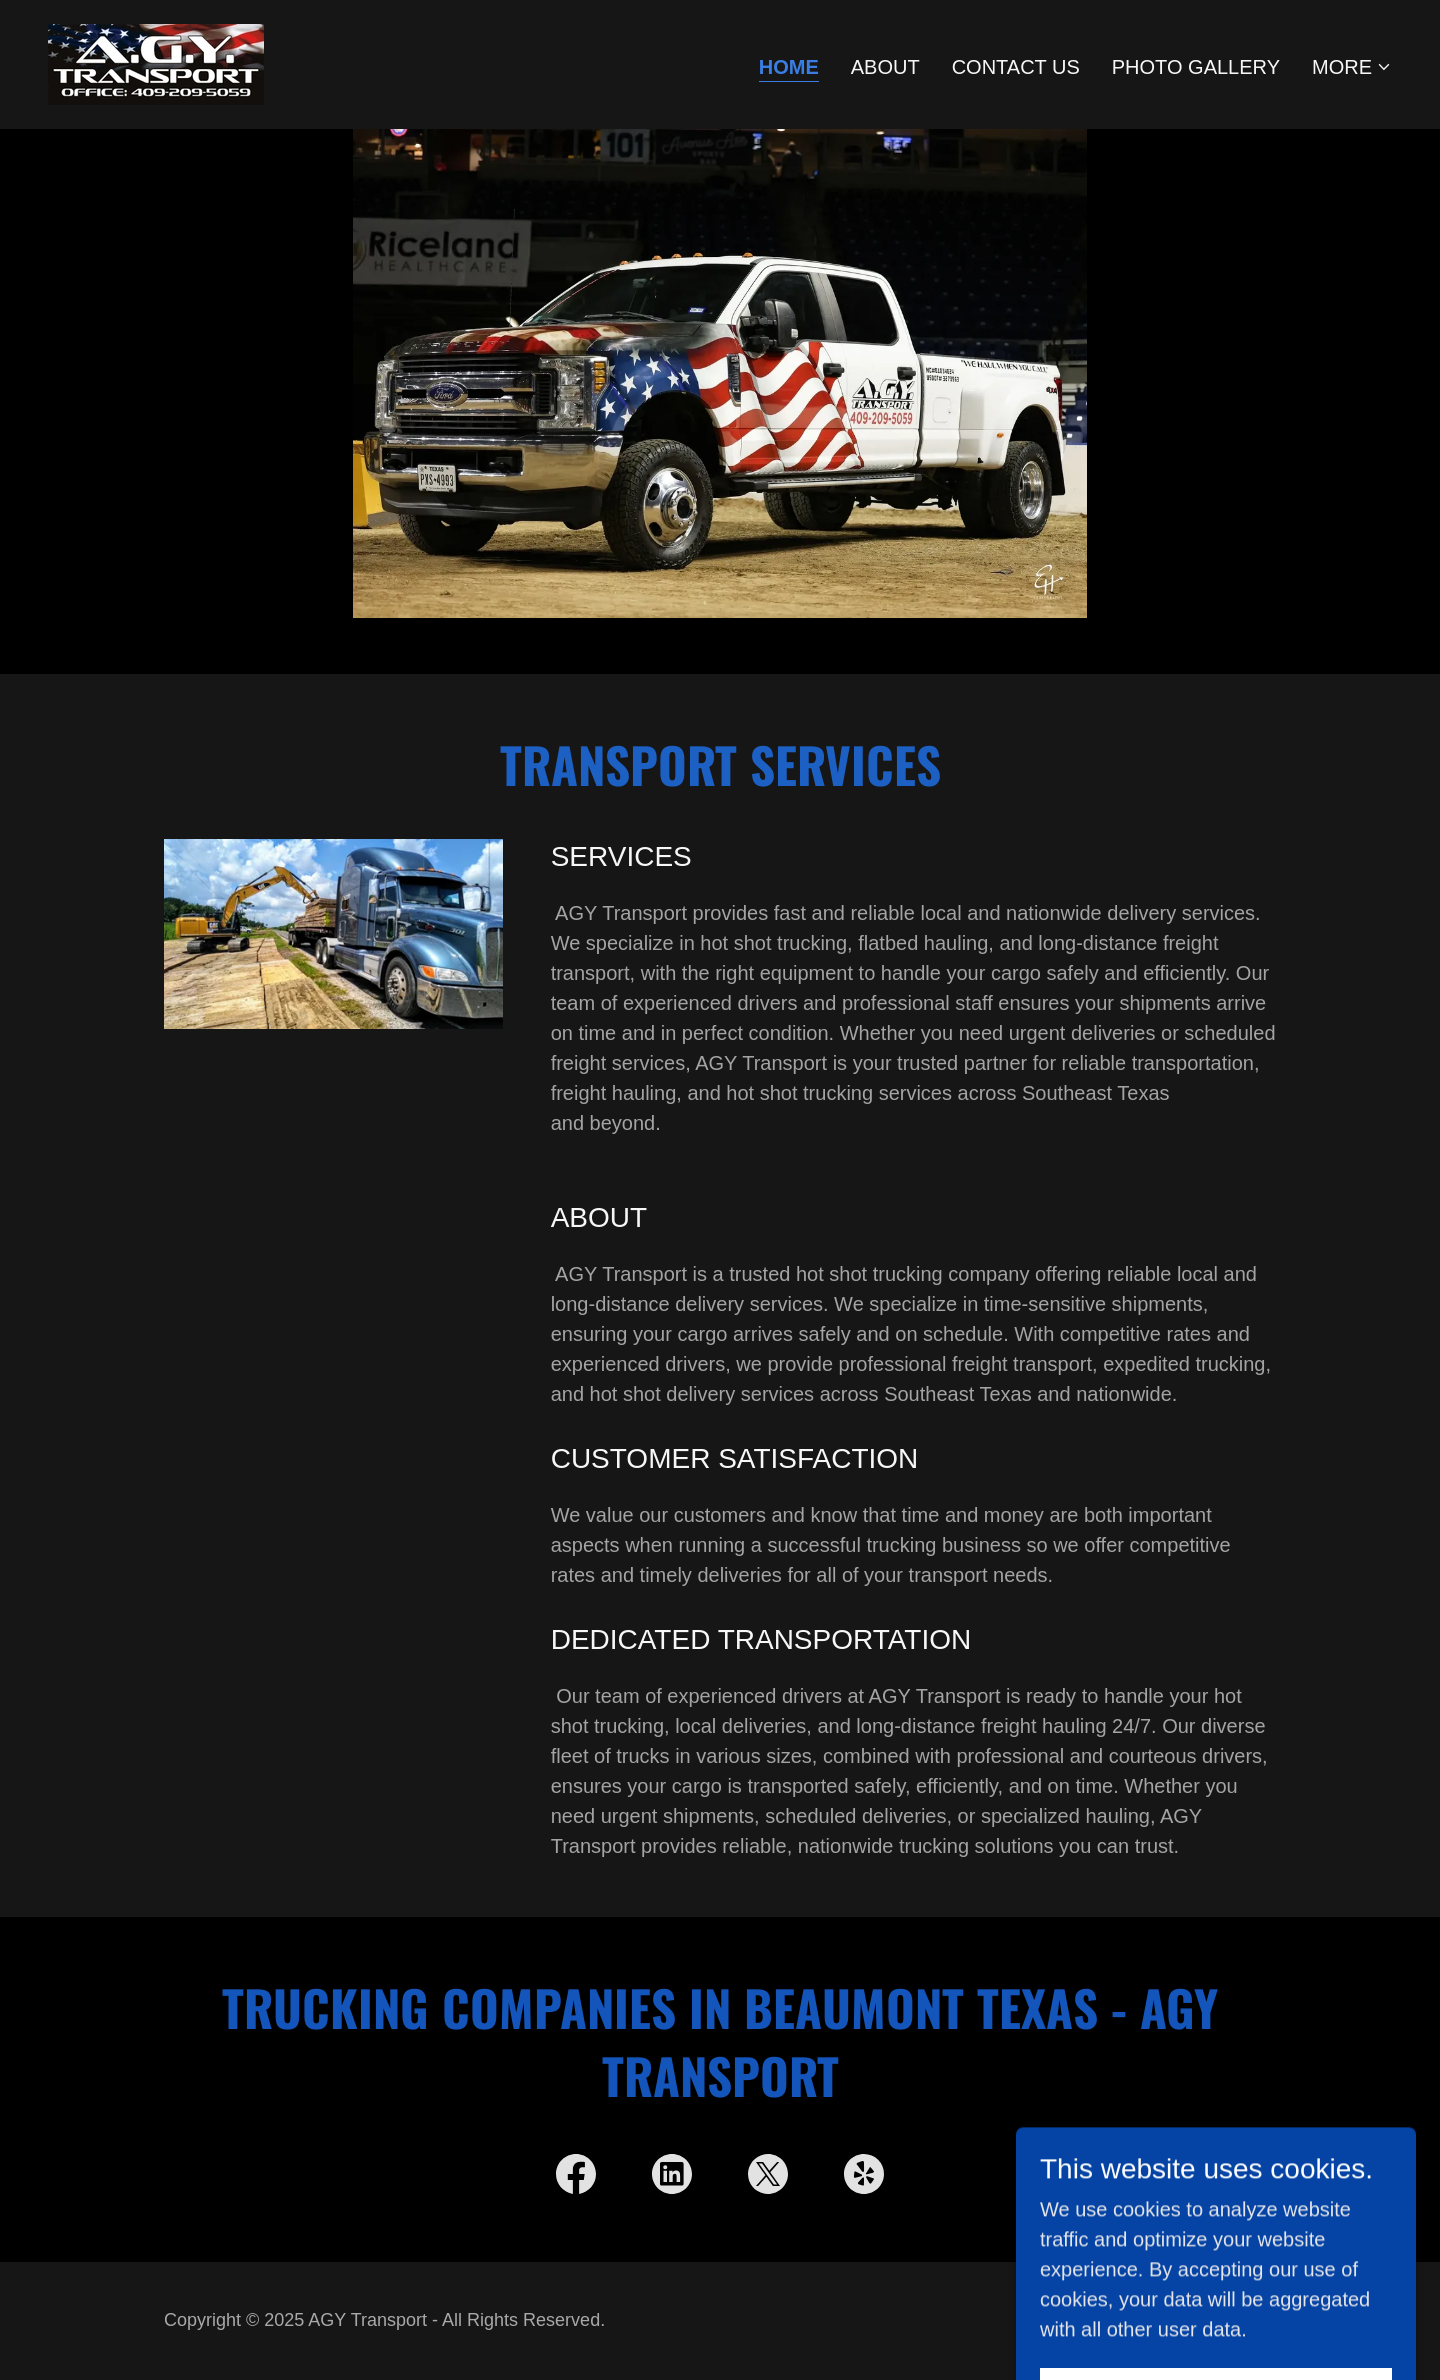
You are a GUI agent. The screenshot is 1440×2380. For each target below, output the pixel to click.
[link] (156, 63)
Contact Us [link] (1016, 67)
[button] (1352, 67)
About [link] (885, 67)
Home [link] (789, 67)
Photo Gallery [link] (1196, 67)
